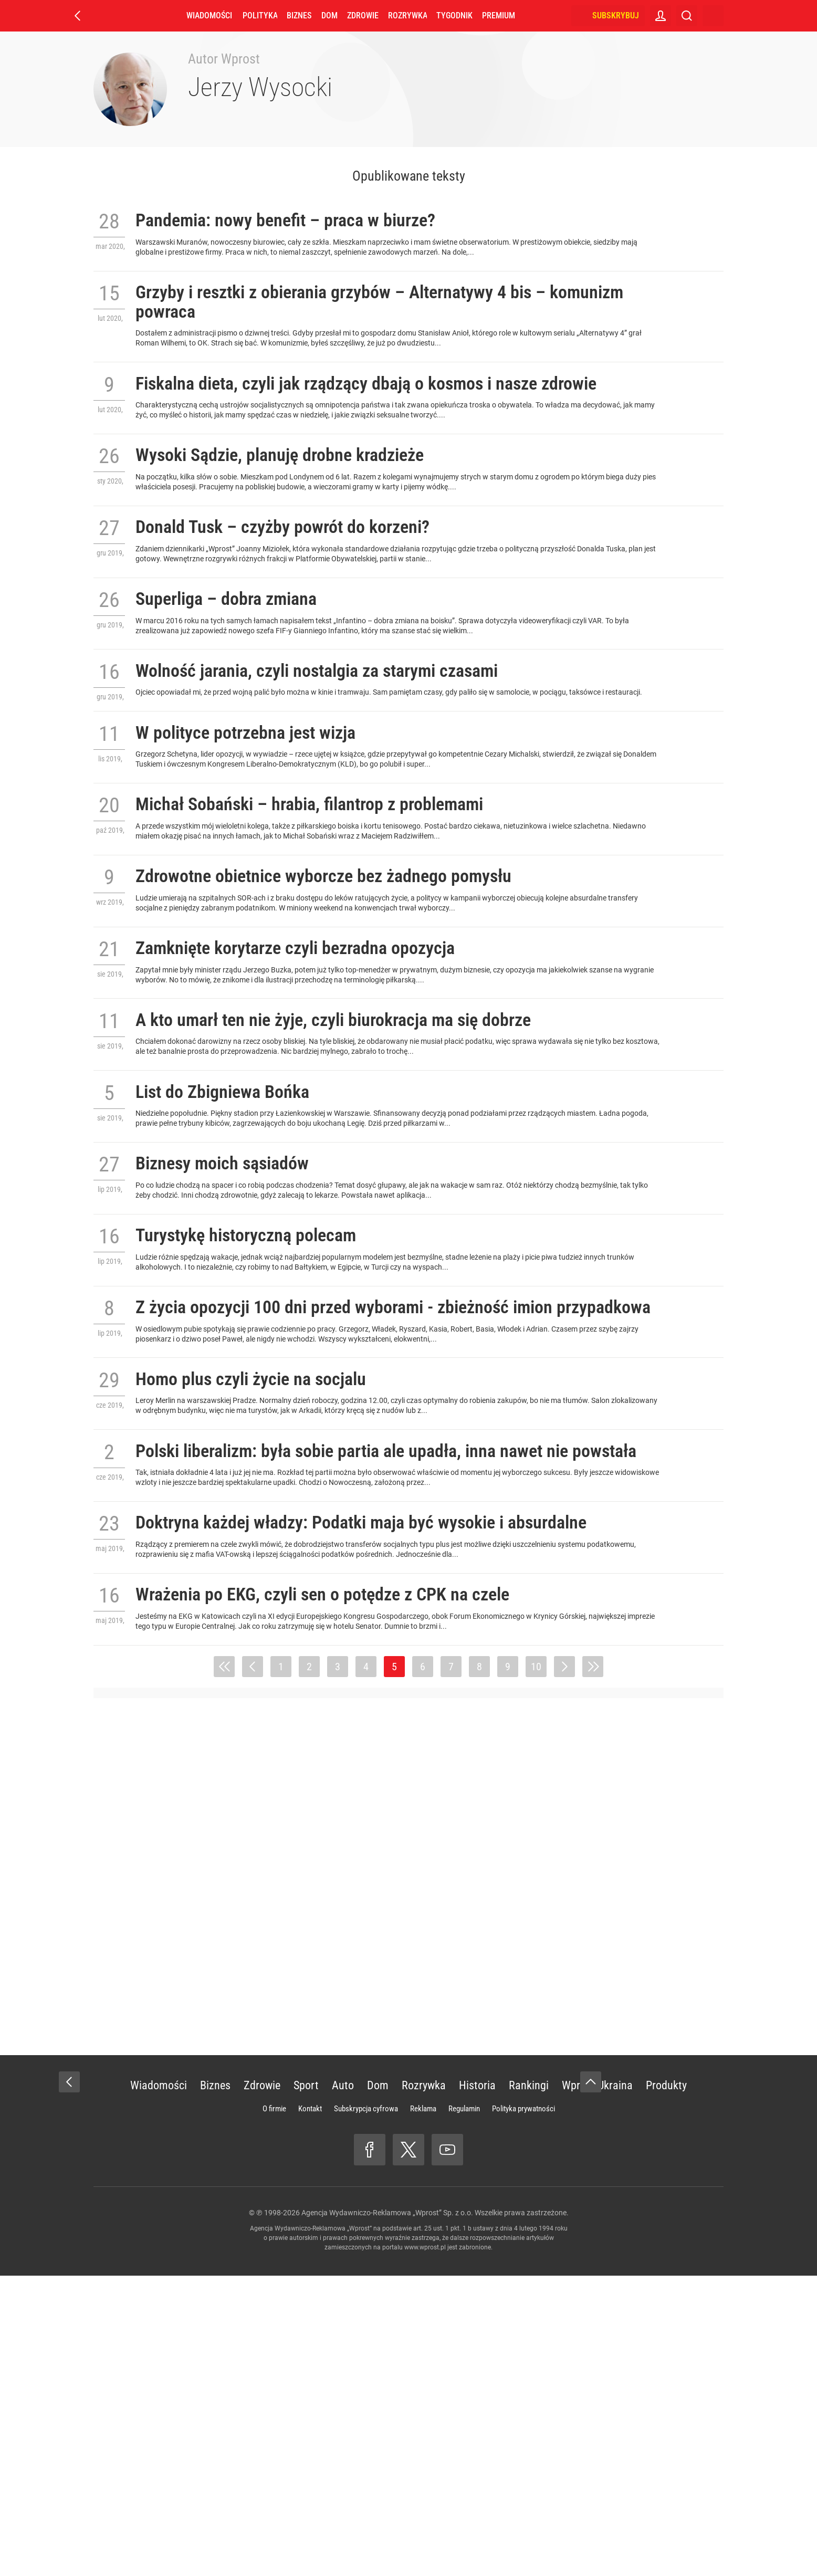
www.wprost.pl (425, 2547)
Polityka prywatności (523, 2409)
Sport (306, 2385)
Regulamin (464, 2409)
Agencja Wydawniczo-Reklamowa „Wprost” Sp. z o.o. (387, 2513)
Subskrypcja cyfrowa (366, 2409)
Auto (343, 2385)
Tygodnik (454, 15)
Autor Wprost (224, 59)
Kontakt (310, 2409)
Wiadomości (209, 15)
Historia (477, 2385)
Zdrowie (363, 15)
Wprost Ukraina (597, 2385)
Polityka (260, 15)
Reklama (423, 2409)
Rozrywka (407, 15)
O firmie (274, 2409)
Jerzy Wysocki (260, 87)
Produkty (666, 2385)
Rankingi (529, 2385)
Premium (498, 15)
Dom (329, 15)
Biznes (299, 15)
